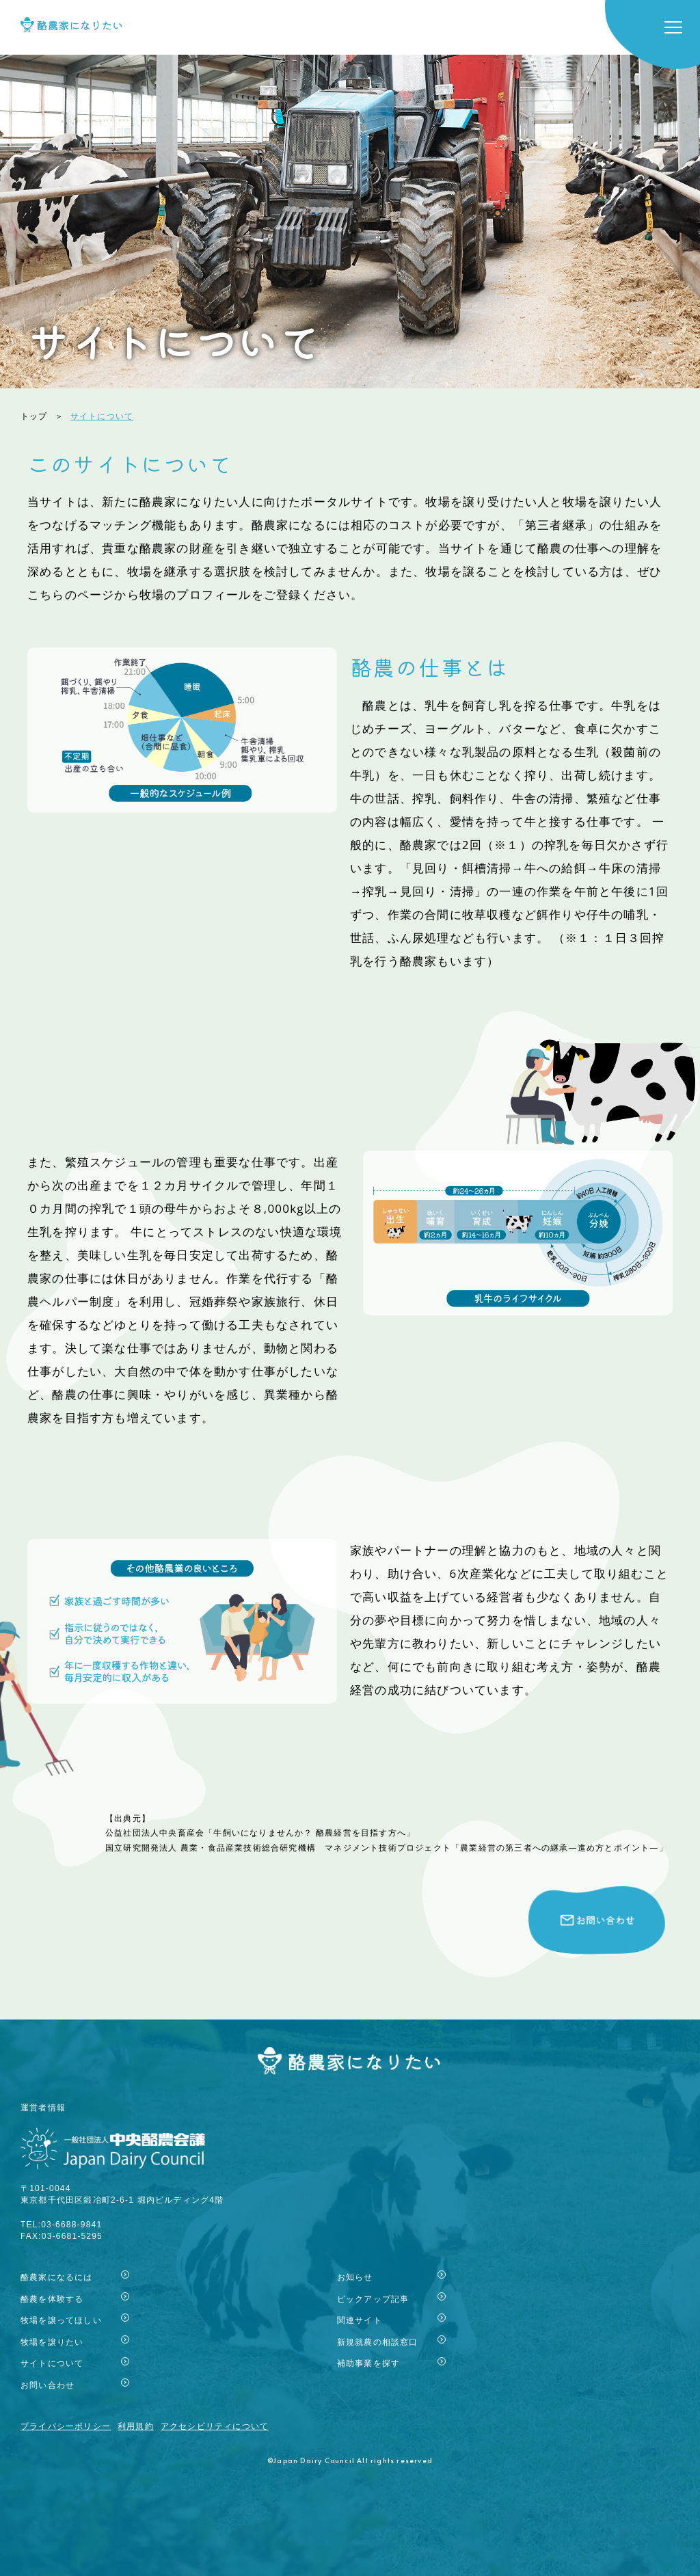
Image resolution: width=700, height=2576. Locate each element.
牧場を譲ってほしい (61, 2320)
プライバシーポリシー (66, 2426)
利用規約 (136, 2426)
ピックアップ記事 (373, 2299)
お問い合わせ (48, 2385)
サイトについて (52, 2363)
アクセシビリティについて (215, 2426)
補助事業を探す (368, 2363)
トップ (34, 416)
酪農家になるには (57, 2277)
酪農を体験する (52, 2299)
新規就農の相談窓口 (377, 2342)
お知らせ (355, 2277)
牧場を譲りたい (52, 2342)
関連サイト (359, 2320)
